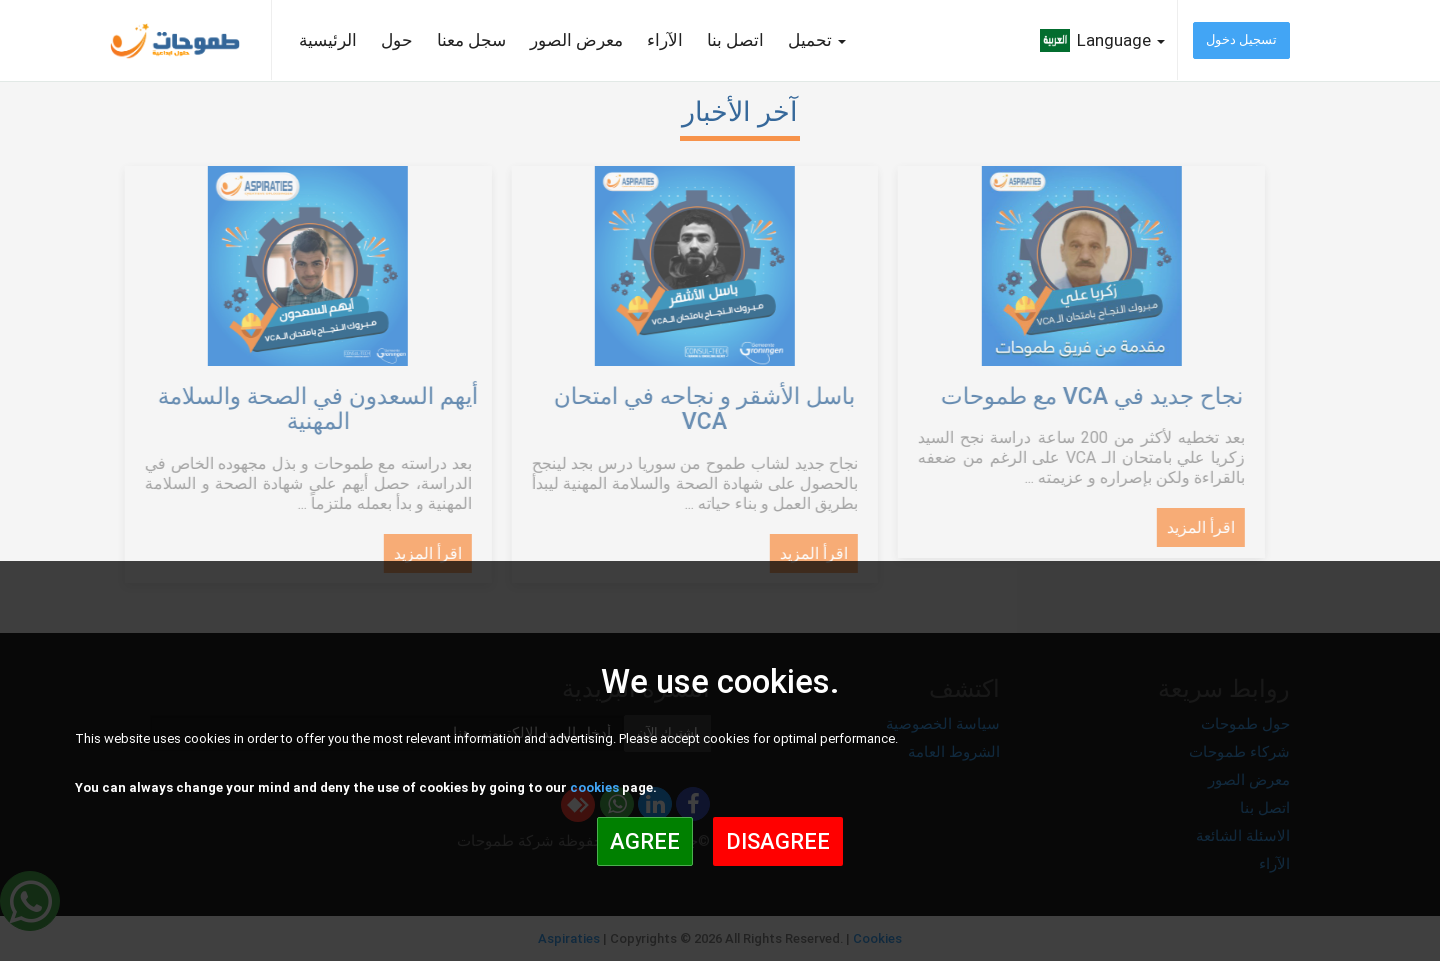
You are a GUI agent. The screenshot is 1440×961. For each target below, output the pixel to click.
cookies (594, 787)
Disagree (778, 841)
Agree (645, 841)
